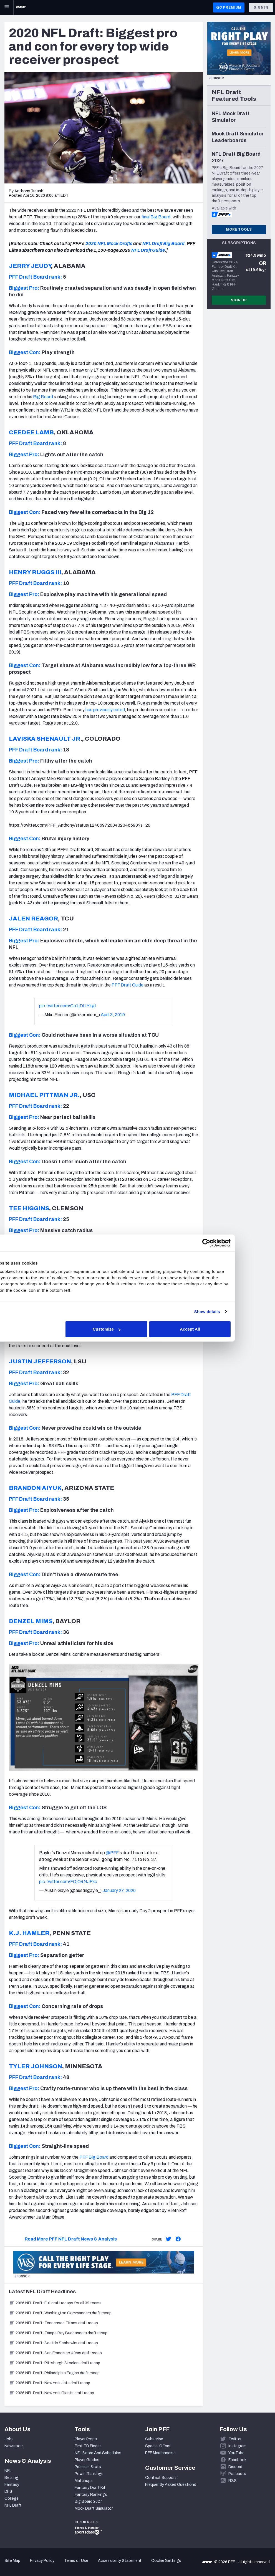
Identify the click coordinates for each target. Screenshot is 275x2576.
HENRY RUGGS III (35, 572)
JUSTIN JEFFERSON (40, 1361)
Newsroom (14, 2446)
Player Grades (87, 2460)
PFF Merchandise (160, 2453)
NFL (7, 2471)
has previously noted (105, 709)
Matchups (84, 2481)
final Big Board (155, 217)
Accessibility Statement (120, 2561)
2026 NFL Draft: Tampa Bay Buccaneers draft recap (58, 2333)
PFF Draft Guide (127, 985)
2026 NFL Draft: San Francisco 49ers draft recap (55, 2353)
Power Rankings (89, 2474)
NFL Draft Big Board (163, 243)
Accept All (218, 1329)
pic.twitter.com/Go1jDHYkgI (67, 1005)
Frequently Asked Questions (170, 2484)
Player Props (86, 2439)
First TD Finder (88, 2446)
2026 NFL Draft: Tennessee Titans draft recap (53, 2323)
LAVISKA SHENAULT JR (44, 739)
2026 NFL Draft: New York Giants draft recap (51, 2393)
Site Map (12, 2561)
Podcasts (237, 2474)
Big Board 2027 (88, 2501)
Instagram (237, 2446)
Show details (235, 1311)
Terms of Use (76, 2561)
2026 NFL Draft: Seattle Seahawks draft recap (53, 2343)
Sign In (261, 7)
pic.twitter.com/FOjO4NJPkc (68, 1881)
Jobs (9, 2439)
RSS (232, 2481)
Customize (137, 1329)
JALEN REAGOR (33, 918)
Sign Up (239, 300)
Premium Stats (88, 2467)
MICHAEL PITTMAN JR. (44, 1095)
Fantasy (11, 2484)
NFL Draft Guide (148, 250)
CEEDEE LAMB (31, 432)
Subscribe (154, 2439)
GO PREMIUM (228, 7)
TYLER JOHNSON (35, 2066)
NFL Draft (13, 2505)
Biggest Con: (25, 352)
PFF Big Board (94, 2157)
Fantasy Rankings (91, 2494)
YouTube (236, 2453)
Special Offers (157, 2446)
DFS (8, 2491)
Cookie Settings (166, 2561)
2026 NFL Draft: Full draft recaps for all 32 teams (55, 2303)
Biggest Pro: (24, 288)
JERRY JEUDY (30, 266)
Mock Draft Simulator (94, 2508)
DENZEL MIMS (30, 1621)
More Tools (239, 229)
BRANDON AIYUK (35, 1488)
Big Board (43, 396)
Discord (235, 2467)
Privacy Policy (42, 2561)
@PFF (112, 1852)
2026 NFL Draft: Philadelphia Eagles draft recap (54, 2373)
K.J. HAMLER (29, 1933)
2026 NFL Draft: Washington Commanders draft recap (60, 2313)
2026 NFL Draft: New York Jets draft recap (49, 2383)
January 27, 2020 (119, 1890)
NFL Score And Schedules (98, 2453)
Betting (11, 2478)
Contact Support (160, 2478)
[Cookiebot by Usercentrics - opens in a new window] (234, 1242)
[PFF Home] (21, 7)
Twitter (234, 2439)
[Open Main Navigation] (6, 7)
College (11, 2498)
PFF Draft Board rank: (35, 277)
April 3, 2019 (113, 1014)
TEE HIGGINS (29, 1208)
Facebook (237, 2460)
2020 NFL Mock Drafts (108, 243)
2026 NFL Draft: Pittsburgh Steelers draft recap (54, 2363)
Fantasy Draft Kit (90, 2488)
